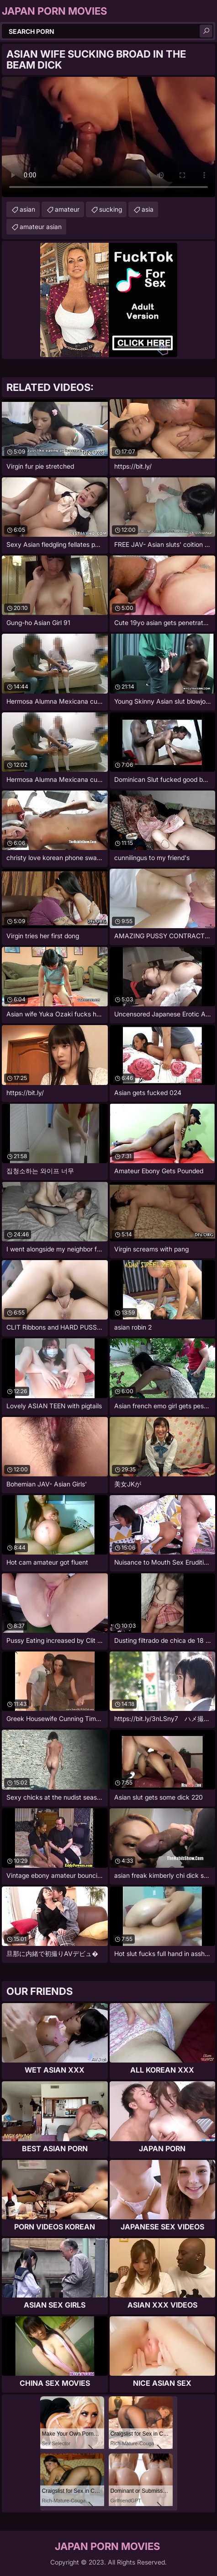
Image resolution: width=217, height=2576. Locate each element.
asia (147, 209)
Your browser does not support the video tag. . (108, 137)
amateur (67, 209)
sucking (110, 209)
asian (27, 209)
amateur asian (41, 226)
